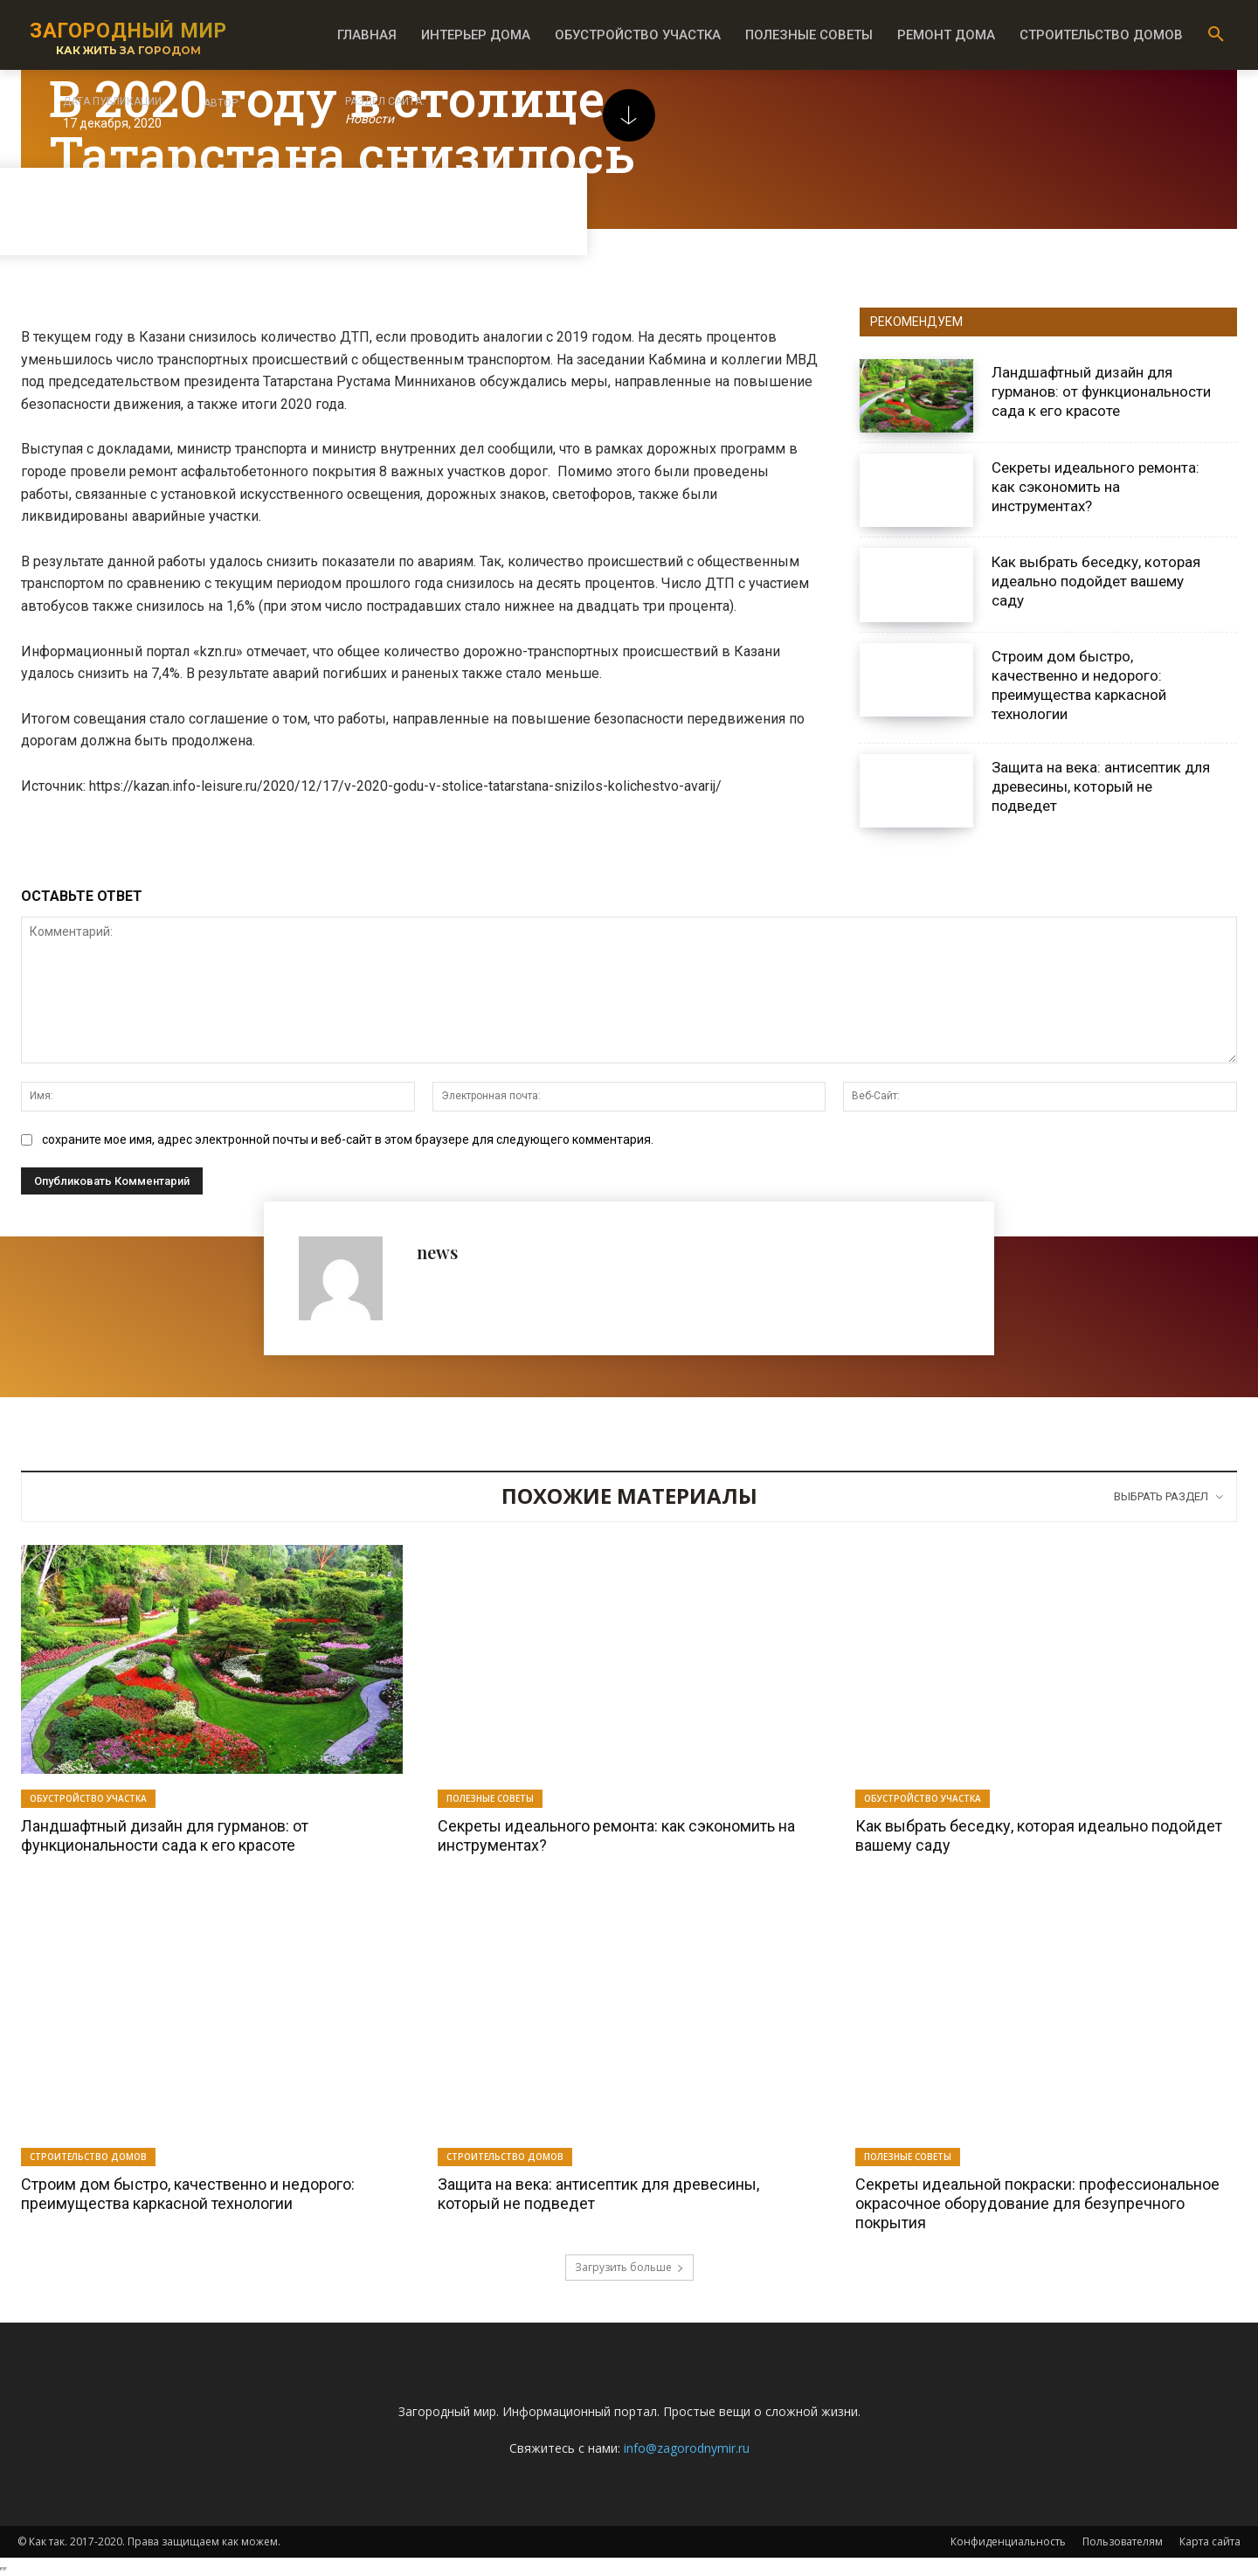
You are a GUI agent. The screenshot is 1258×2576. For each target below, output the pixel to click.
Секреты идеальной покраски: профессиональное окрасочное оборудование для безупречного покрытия (1037, 2203)
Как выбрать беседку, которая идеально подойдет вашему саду (1096, 581)
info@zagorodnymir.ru (687, 2448)
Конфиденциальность (1008, 2541)
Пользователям (1122, 2541)
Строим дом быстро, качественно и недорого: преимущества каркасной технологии (1079, 685)
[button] (1216, 35)
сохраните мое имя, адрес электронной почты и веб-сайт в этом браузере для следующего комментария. (347, 1139)
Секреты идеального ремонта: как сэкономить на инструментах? (1095, 487)
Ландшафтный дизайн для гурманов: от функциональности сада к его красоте (1101, 391)
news (437, 1252)
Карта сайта (1210, 2541)
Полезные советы (490, 1798)
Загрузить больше (629, 2267)
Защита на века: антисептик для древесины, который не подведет (1101, 786)
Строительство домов (88, 2156)
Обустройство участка (88, 1798)
